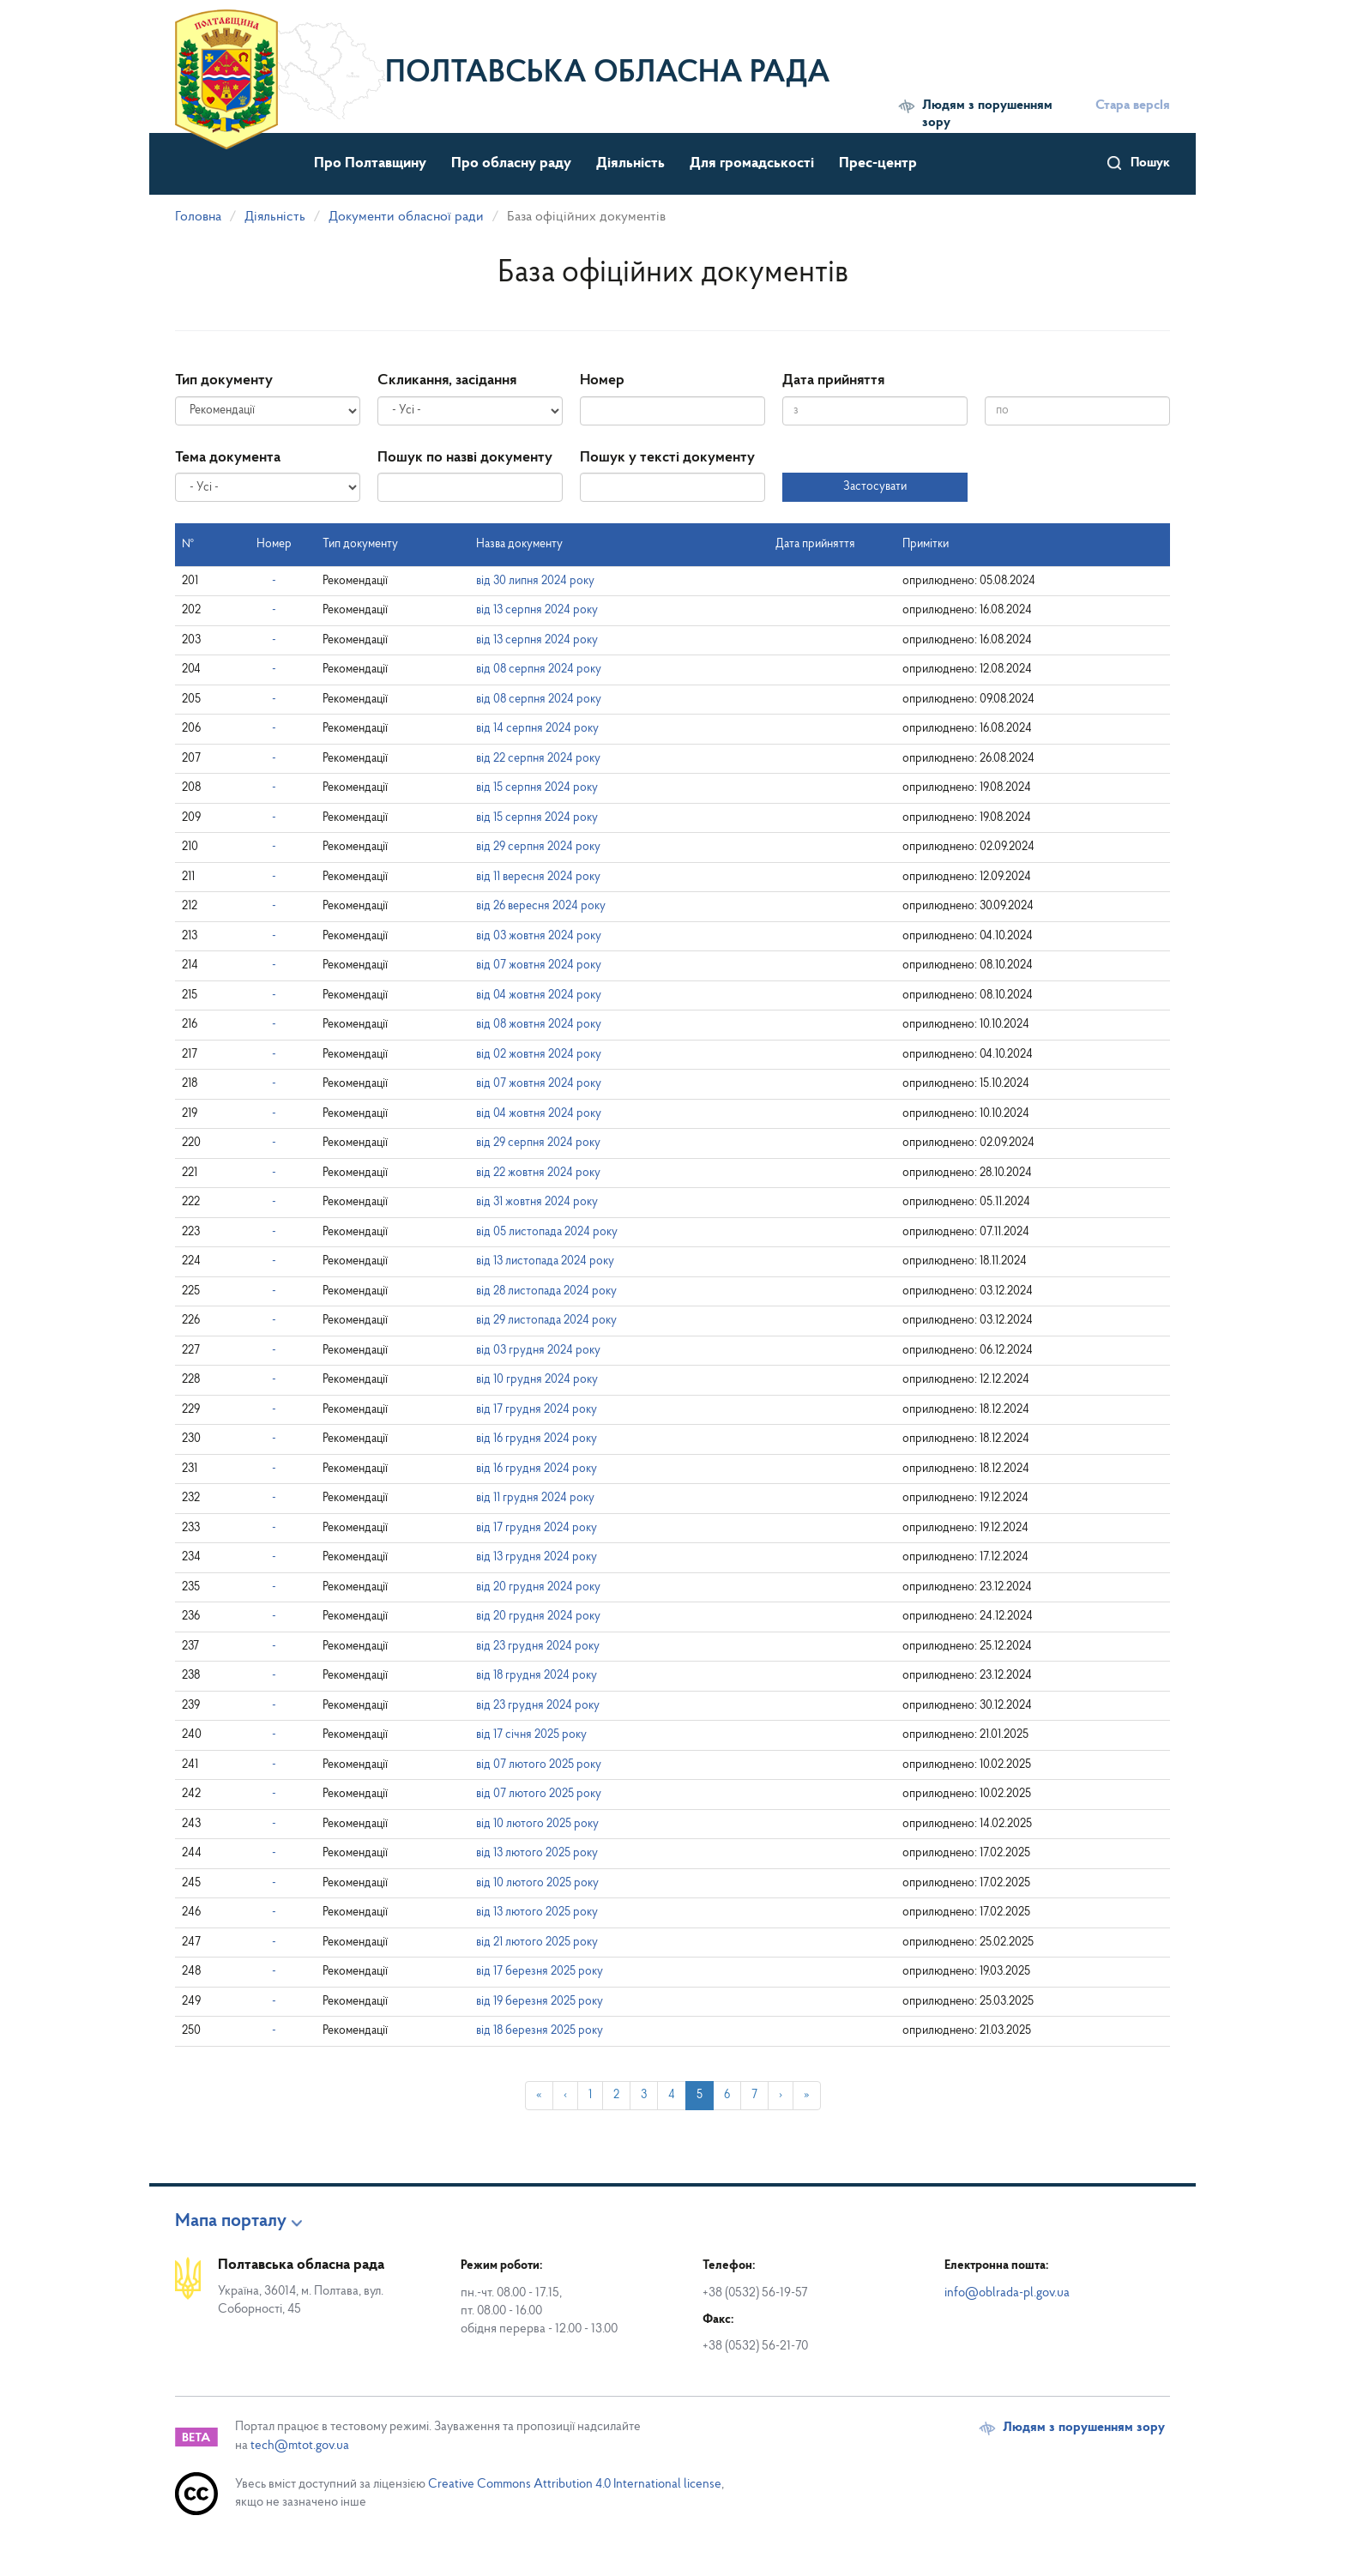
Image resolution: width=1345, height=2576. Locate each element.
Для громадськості (752, 163)
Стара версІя (1132, 105)
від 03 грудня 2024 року (538, 1350)
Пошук (1150, 163)
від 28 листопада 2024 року (546, 1291)
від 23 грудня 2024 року (538, 1646)
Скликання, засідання (446, 380)
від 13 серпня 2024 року (537, 610)
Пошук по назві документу (464, 457)
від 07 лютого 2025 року (538, 1765)
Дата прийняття (833, 380)
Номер (602, 380)
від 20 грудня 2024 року (538, 1587)
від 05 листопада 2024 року (547, 1232)
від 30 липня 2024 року (535, 581)
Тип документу (224, 380)
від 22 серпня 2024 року (538, 758)
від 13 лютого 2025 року (537, 1853)
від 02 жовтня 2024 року (538, 1054)
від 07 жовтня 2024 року (538, 965)
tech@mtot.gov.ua (299, 2446)
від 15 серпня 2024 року (537, 787)
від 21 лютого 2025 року (537, 1942)
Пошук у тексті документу (667, 457)
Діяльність (630, 163)
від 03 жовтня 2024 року (538, 936)
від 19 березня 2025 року (539, 2001)
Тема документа (227, 457)
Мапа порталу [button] (230, 2221)
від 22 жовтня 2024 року (538, 1173)
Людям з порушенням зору (987, 114)
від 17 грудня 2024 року (536, 1409)
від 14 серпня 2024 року (537, 728)
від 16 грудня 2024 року (536, 1439)
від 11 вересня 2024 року (538, 877)
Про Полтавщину (370, 163)
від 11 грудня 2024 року (535, 1498)
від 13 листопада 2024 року (545, 1261)
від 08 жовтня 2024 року (538, 1024)
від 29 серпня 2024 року (538, 847)
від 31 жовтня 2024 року (537, 1202)
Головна (198, 217)
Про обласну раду (511, 163)
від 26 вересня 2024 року (541, 906)
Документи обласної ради (406, 217)
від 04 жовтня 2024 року (538, 995)
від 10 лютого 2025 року (537, 1824)
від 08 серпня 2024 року (538, 669)
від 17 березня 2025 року (539, 1971)
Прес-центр (878, 163)
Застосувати (875, 486)
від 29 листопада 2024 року (546, 1320)
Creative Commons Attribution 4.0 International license (574, 2484)
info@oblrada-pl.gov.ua (1007, 2293)
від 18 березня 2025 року (539, 2030)
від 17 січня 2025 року (531, 1734)
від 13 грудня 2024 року (536, 1557)
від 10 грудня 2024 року (537, 1379)
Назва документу (519, 544)
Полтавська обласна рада (607, 73)
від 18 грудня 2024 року (536, 1675)
